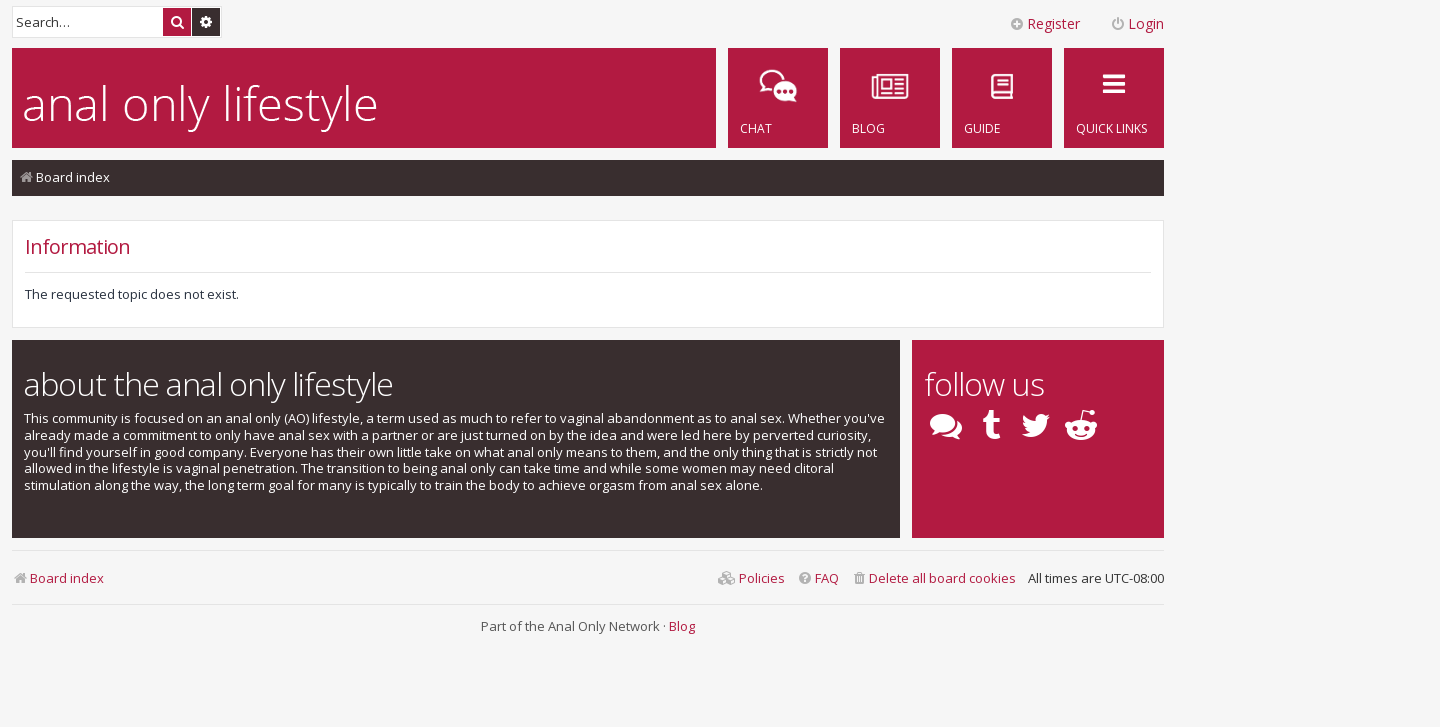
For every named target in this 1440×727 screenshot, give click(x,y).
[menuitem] (1002, 98)
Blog (682, 626)
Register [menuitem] (1044, 23)
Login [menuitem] (1137, 23)
